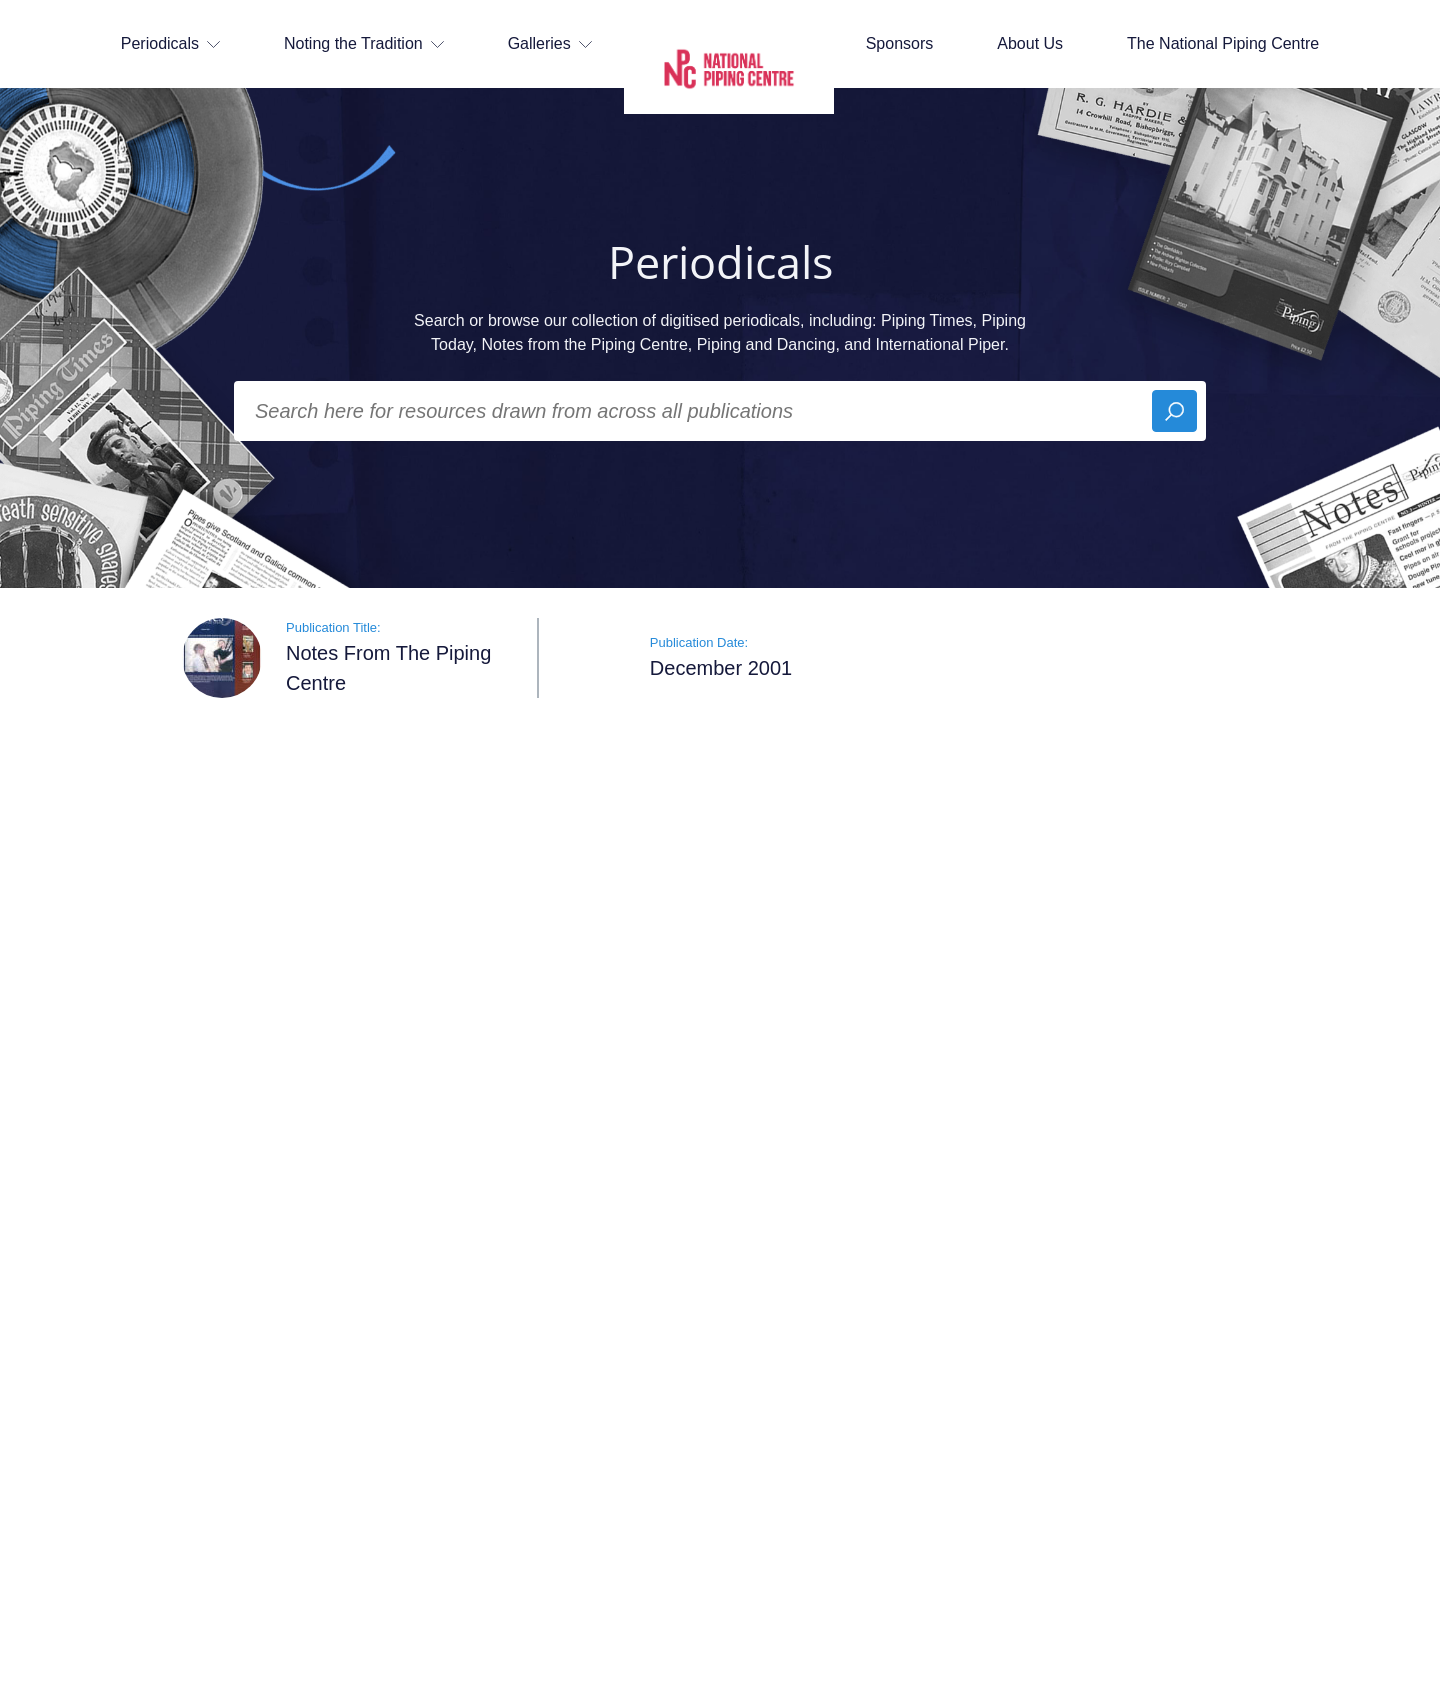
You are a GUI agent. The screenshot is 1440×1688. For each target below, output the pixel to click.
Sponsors (900, 43)
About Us (1030, 43)
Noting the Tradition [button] (364, 43)
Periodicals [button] (170, 43)
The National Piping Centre (1223, 43)
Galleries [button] (550, 43)
